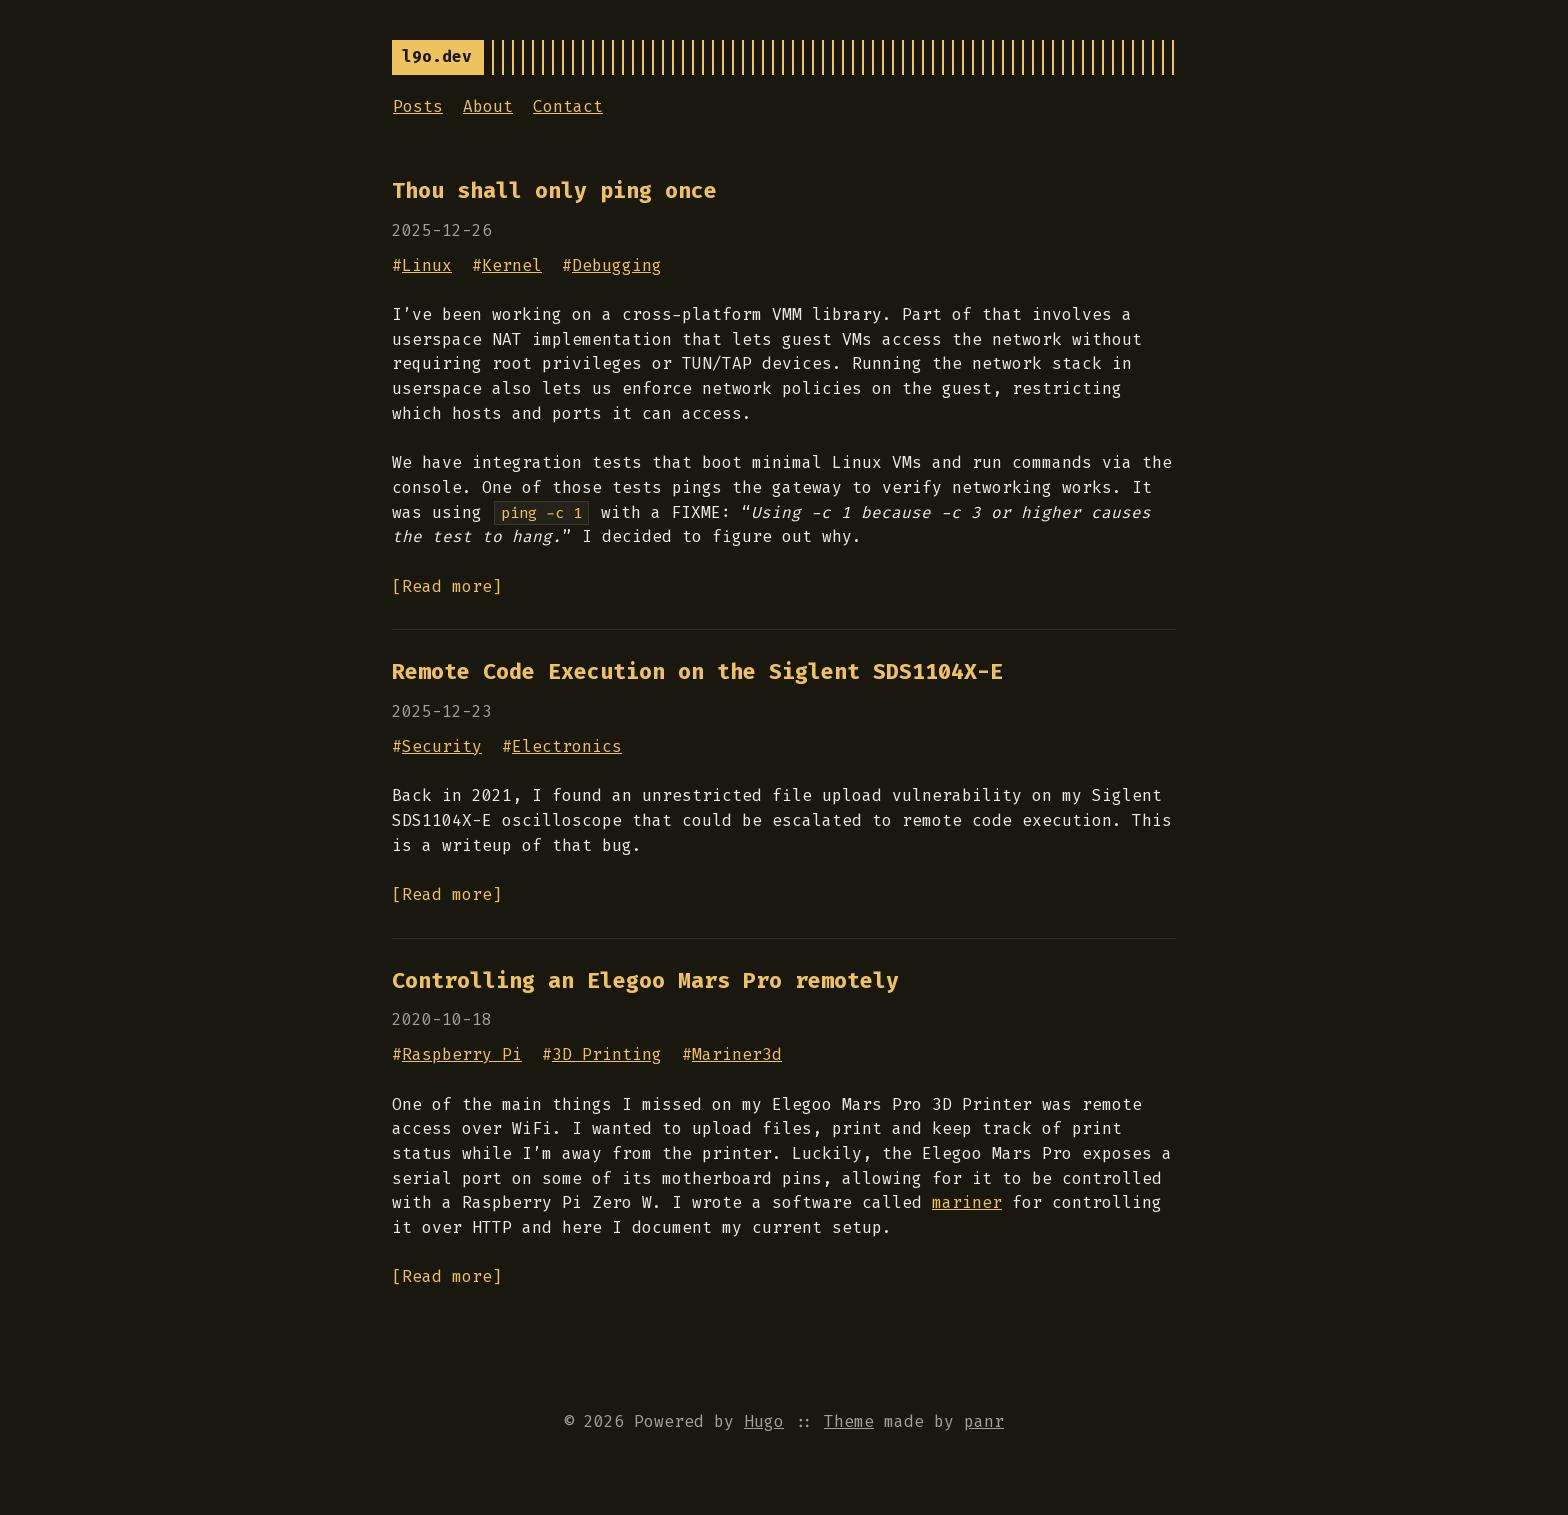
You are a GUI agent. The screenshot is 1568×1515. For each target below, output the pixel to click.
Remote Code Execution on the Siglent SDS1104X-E (697, 672)
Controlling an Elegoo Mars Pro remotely (645, 981)
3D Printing (607, 1054)
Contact (568, 106)
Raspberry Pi (462, 1054)
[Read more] (447, 586)
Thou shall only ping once (554, 191)
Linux (427, 265)
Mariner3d (737, 1054)
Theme (849, 1421)
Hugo (764, 1421)
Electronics (567, 746)
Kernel (512, 265)
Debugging (617, 265)
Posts (418, 106)
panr (984, 1421)
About (488, 106)
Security (442, 746)
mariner (967, 1202)
